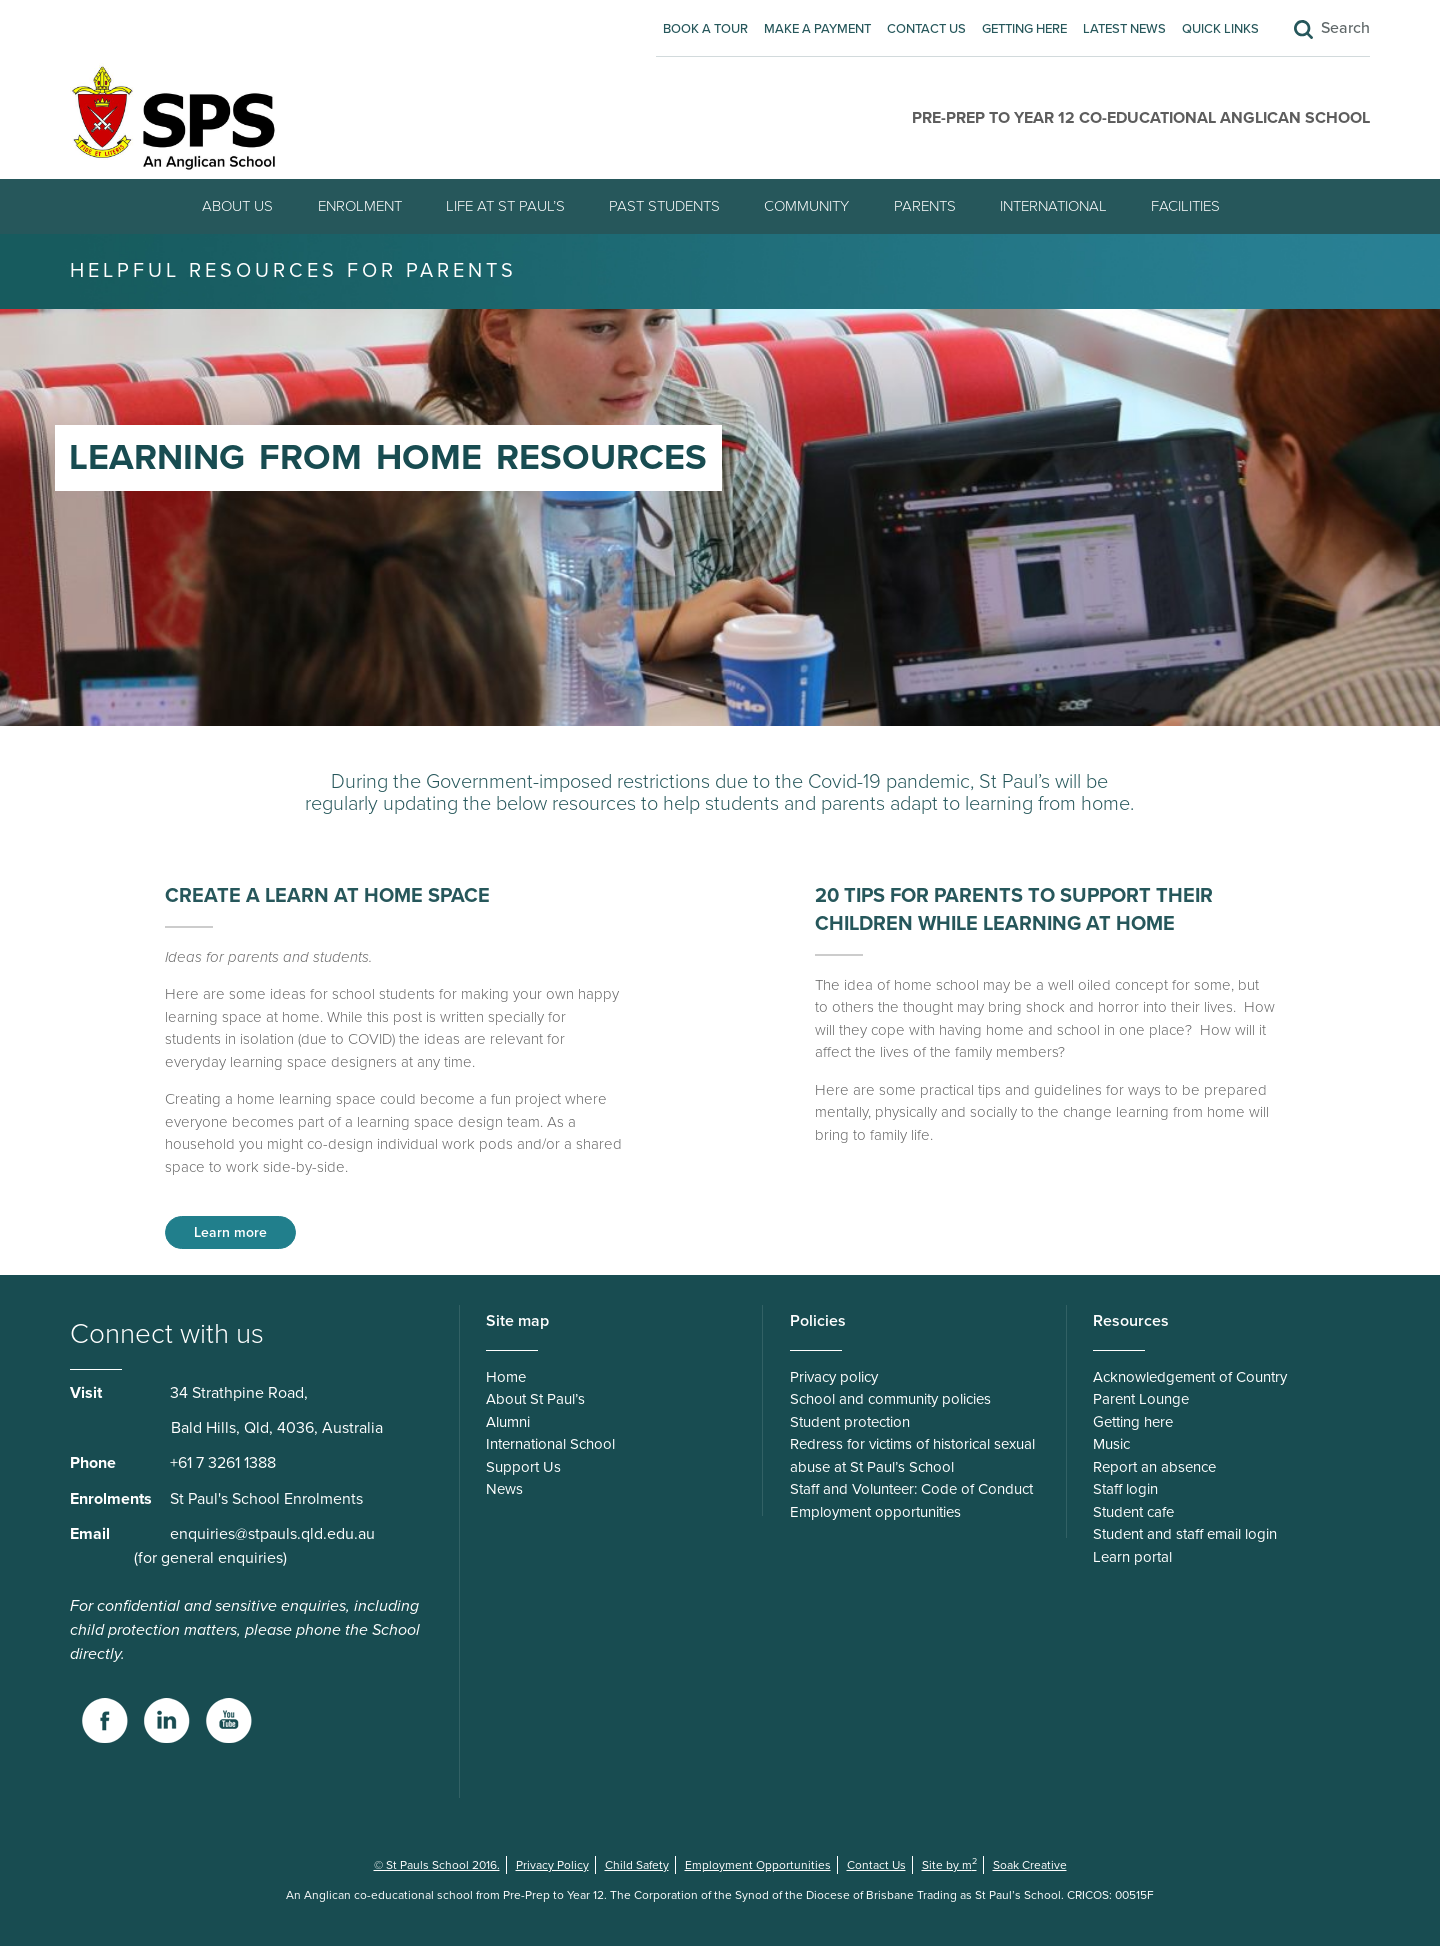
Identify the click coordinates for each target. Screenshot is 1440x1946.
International (1053, 206)
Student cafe (1133, 1512)
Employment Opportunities (758, 1865)
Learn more (230, 1232)
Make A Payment (817, 29)
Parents (925, 206)
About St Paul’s (535, 1399)
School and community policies (890, 1399)
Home (506, 1377)
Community (806, 206)
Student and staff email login (1185, 1534)
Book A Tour (705, 29)
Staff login (1125, 1489)
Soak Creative (1030, 1865)
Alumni (508, 1422)
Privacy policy (834, 1377)
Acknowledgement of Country (1190, 1377)
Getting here (1024, 29)
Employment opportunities (875, 1512)
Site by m (949, 1865)
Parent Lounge (1141, 1399)
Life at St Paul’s (505, 206)
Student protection (850, 1422)
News (504, 1489)
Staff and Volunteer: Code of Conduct (911, 1489)
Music (1111, 1444)
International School (550, 1444)
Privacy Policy (552, 1865)
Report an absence (1154, 1467)
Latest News (1124, 29)
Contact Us (926, 29)
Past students (664, 206)
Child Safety (637, 1865)
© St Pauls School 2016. (437, 1865)
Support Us (523, 1467)
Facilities (1185, 206)
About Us (237, 206)
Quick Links (1220, 29)
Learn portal (1132, 1557)
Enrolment (360, 206)
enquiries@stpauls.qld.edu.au (272, 1534)
